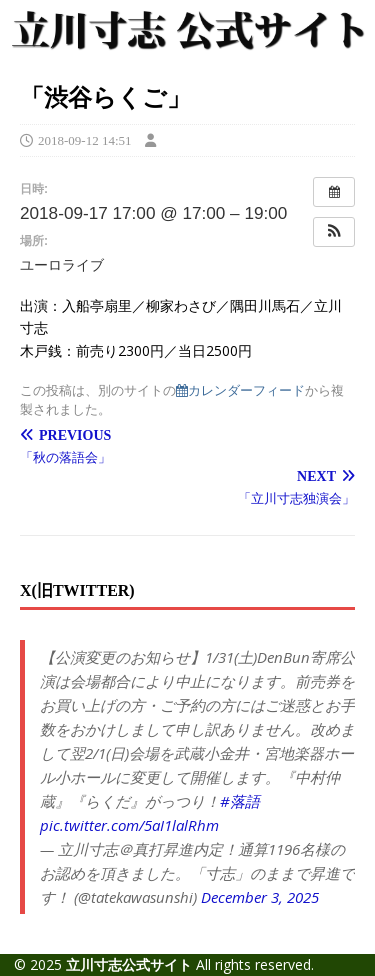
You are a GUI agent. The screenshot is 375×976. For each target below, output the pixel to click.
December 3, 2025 (260, 897)
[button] (334, 232)
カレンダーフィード (240, 390)
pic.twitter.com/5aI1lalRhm (129, 825)
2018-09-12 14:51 (85, 140)
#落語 (240, 801)
